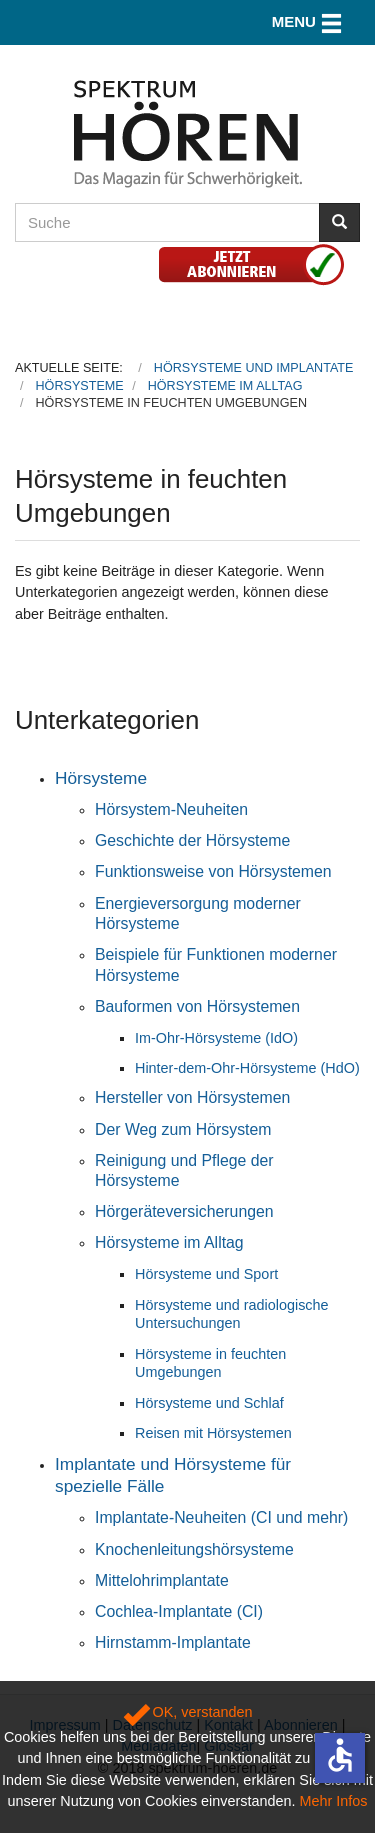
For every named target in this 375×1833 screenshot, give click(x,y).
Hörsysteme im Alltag (169, 1242)
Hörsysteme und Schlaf (209, 1403)
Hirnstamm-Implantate (173, 1642)
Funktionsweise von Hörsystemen (213, 871)
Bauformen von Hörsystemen (197, 1006)
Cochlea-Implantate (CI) (179, 1611)
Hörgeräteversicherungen (184, 1211)
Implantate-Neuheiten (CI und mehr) (221, 1517)
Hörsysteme (101, 778)
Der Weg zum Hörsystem (183, 1129)
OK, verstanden (188, 1712)
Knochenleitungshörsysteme (194, 1549)
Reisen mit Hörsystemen (213, 1433)
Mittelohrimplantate (162, 1580)
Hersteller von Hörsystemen (192, 1097)
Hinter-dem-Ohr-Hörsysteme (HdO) (247, 1068)
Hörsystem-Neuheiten (171, 809)
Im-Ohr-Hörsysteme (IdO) (216, 1038)
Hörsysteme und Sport (206, 1274)
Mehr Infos (334, 1801)
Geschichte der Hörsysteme (192, 840)
